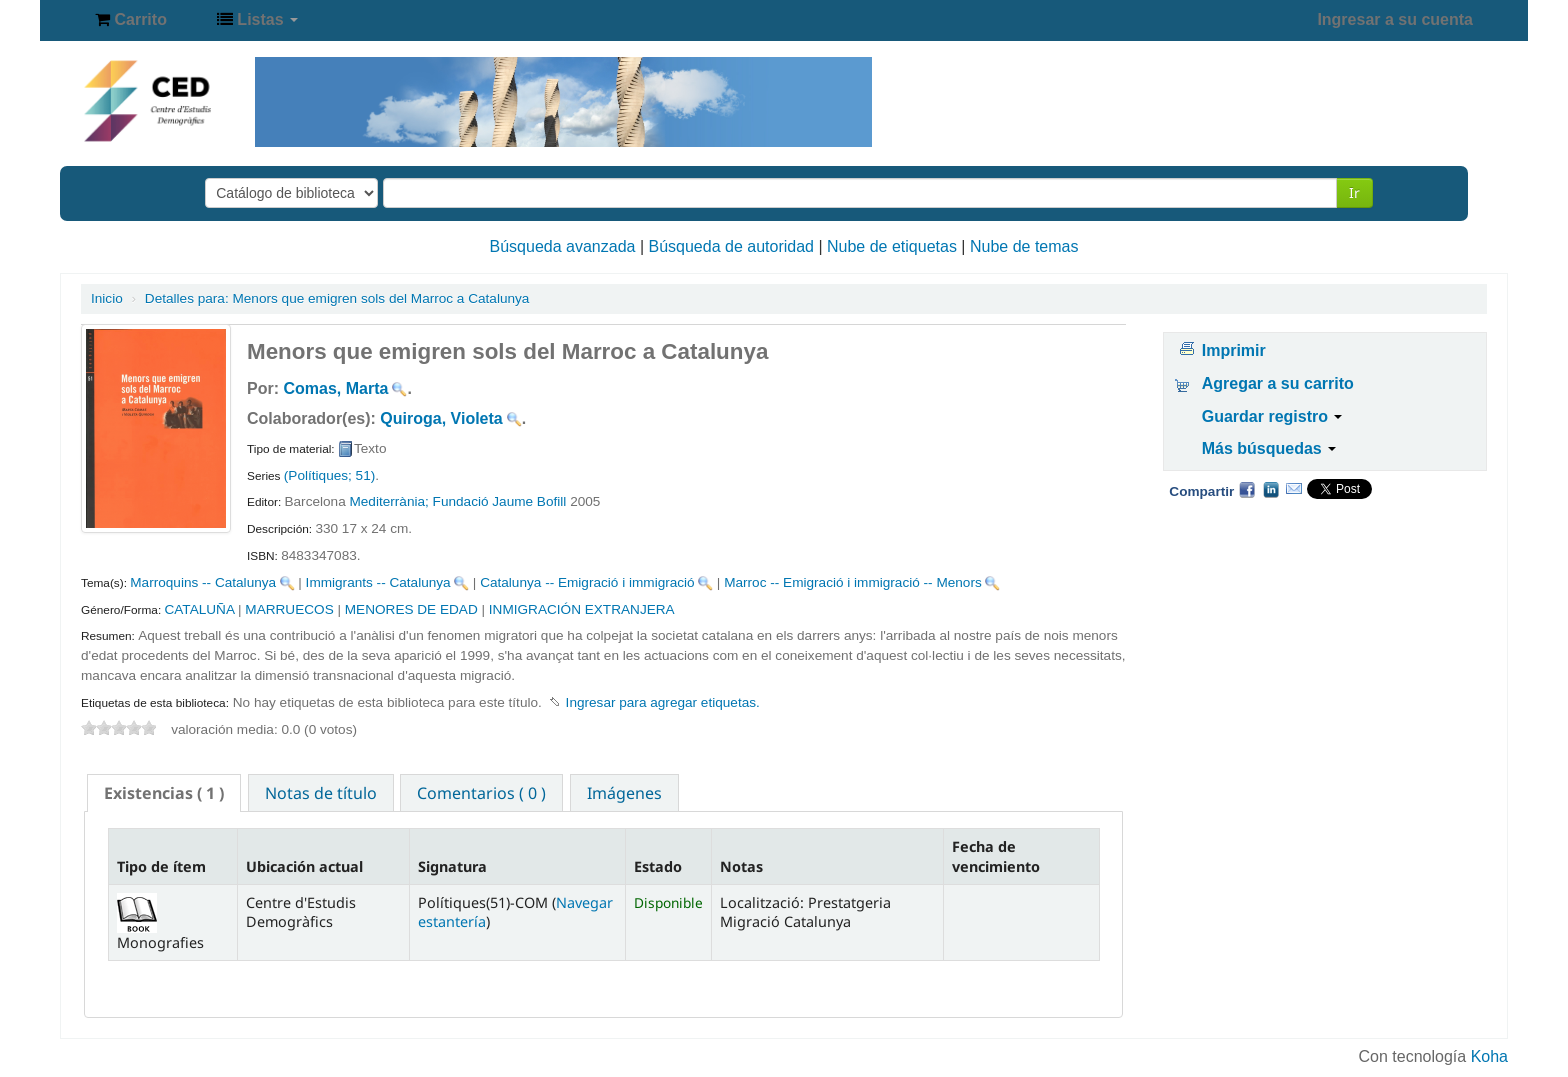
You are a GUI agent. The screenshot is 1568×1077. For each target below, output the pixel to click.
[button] (131, 20)
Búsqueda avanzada (563, 246)
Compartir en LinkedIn (1271, 489)
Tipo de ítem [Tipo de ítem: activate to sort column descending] (161, 866)
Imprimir (1234, 350)
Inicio (107, 298)
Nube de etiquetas (892, 246)
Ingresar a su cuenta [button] (1395, 19)
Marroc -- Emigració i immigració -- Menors (853, 582)
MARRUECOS (289, 609)
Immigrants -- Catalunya (378, 582)
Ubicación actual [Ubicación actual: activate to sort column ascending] (304, 866)
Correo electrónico (1294, 489)
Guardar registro (1272, 416)
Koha (1489, 1056)
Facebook (1247, 489)
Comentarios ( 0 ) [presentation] (481, 793)
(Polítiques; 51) (329, 475)
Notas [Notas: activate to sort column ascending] (741, 866)
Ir (1354, 192)
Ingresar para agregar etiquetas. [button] (663, 702)
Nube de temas (1024, 246)
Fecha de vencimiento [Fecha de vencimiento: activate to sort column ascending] (996, 856)
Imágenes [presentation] (624, 793)
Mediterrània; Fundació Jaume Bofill (457, 501)
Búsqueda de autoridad (731, 246)
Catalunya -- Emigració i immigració (587, 582)
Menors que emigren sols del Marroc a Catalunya (337, 298)
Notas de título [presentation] (321, 793)
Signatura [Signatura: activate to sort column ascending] (452, 866)
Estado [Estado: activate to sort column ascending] (658, 866)
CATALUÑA (199, 609)
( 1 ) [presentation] (164, 793)
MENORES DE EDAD (411, 609)
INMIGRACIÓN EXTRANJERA (582, 609)
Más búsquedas (1269, 448)
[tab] (164, 793)
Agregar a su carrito (1278, 383)
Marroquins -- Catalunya (203, 582)
